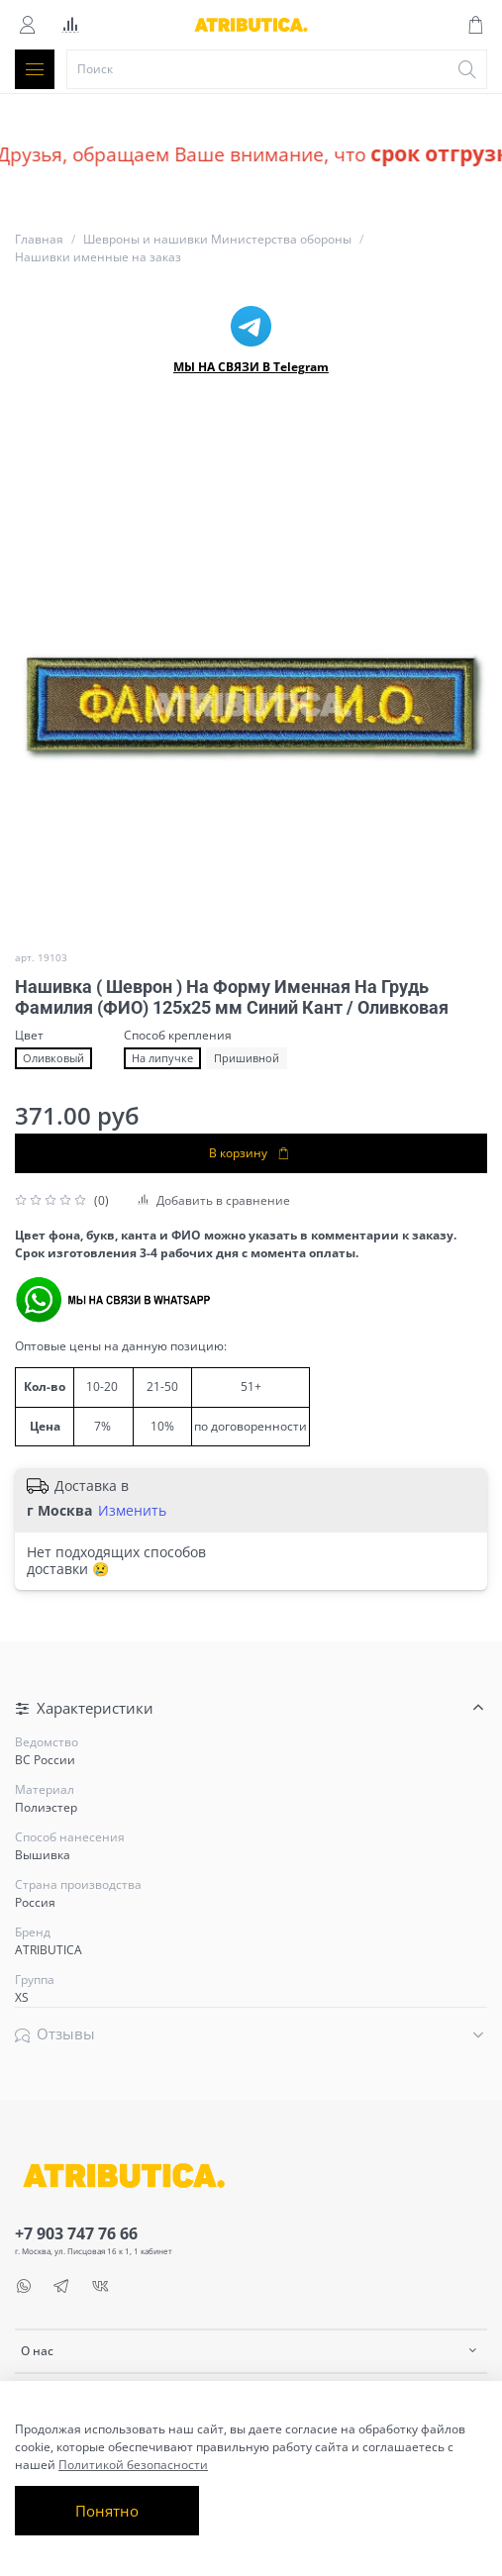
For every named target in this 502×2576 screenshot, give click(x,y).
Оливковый (53, 1058)
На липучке (162, 1058)
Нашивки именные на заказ (98, 256)
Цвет (29, 1035)
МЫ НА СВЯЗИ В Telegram (251, 366)
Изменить (132, 1511)
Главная (39, 239)
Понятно (107, 2511)
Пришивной (246, 1058)
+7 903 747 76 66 (76, 2233)
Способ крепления (178, 1035)
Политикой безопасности (133, 2464)
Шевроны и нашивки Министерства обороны (217, 239)
